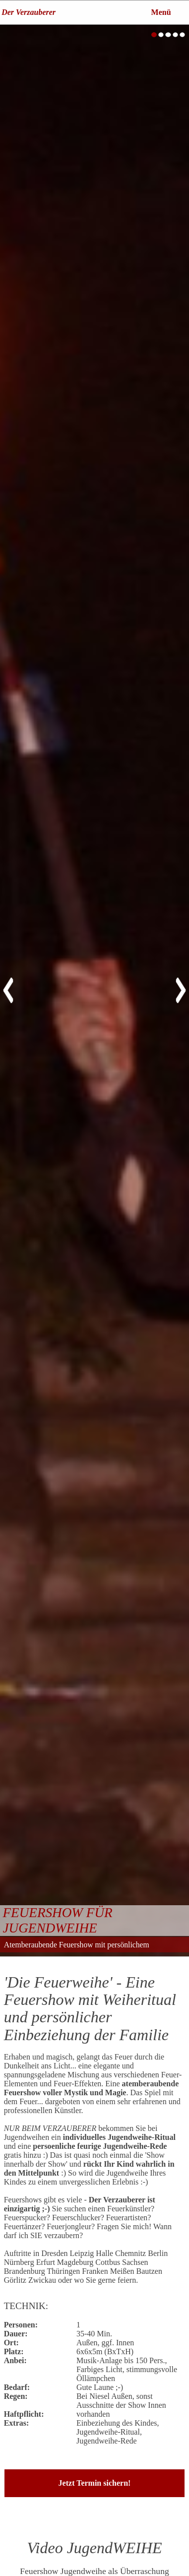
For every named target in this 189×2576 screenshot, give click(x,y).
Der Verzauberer (28, 12)
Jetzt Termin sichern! (95, 2483)
